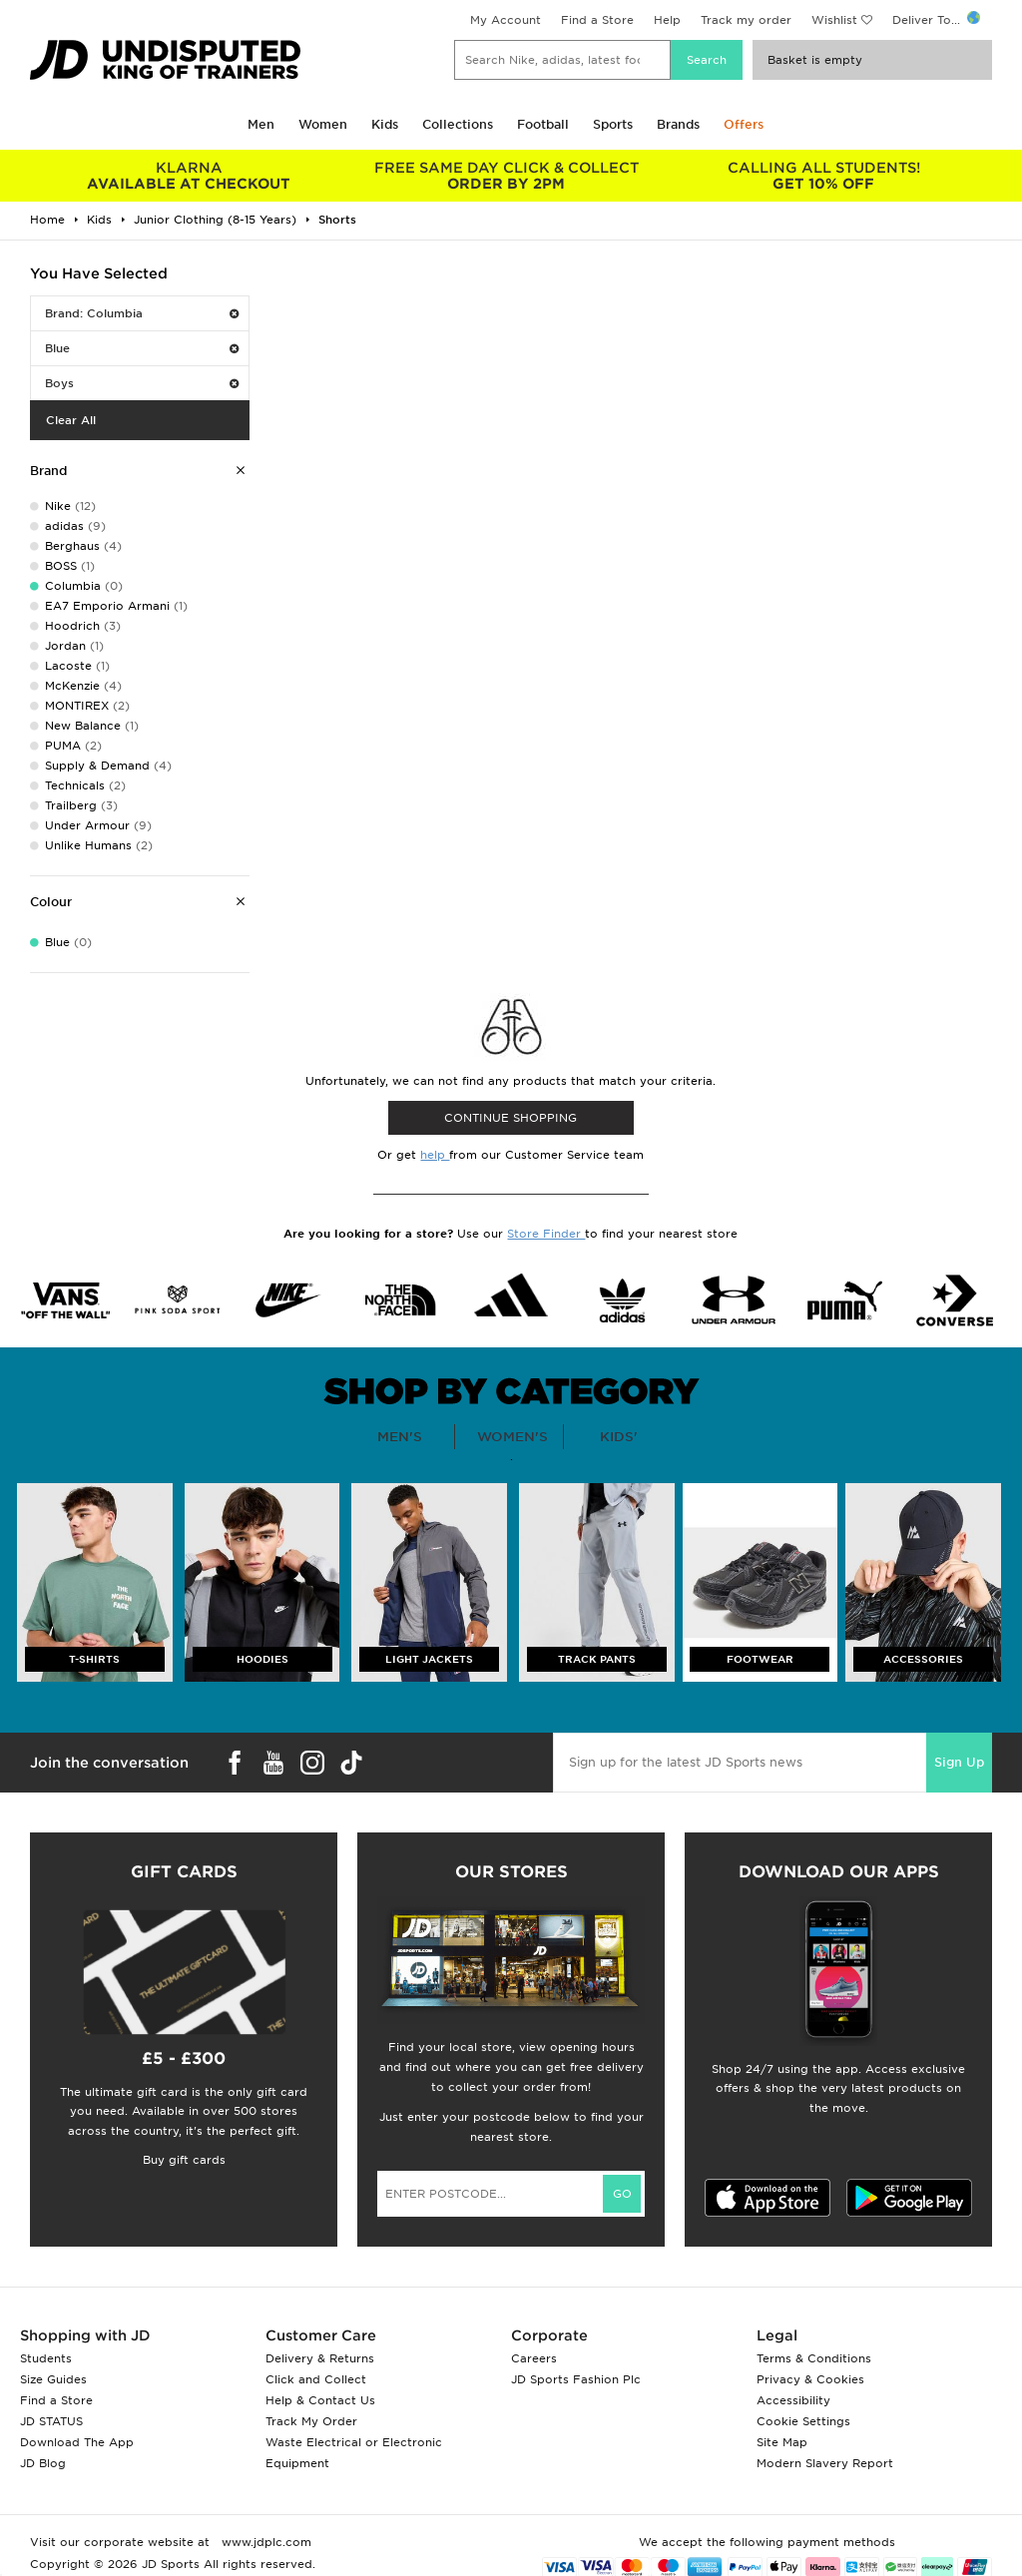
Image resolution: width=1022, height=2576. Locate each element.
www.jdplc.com (264, 2542)
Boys (142, 383)
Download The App (77, 2442)
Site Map (782, 2442)
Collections (457, 124)
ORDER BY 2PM (506, 176)
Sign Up (959, 1762)
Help (667, 20)
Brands (678, 124)
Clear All (71, 420)
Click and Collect (315, 2379)
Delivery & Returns (319, 2358)
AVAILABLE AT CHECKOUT (188, 176)
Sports (613, 124)
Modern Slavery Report (825, 2463)
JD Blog (43, 2463)
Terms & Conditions (814, 2358)
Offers (744, 124)
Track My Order (311, 2421)
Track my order (746, 20)
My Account (505, 20)
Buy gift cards (184, 2160)
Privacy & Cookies (810, 2379)
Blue (142, 348)
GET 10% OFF (823, 176)
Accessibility (793, 2400)
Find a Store (597, 20)
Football (543, 124)
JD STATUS (51, 2421)
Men (261, 124)
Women (322, 124)
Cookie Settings (803, 2421)
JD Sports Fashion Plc (576, 2379)
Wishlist (834, 20)
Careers (534, 2358)
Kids (384, 124)
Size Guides (53, 2379)
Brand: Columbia (142, 313)
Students (46, 2358)
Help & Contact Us (320, 2400)
